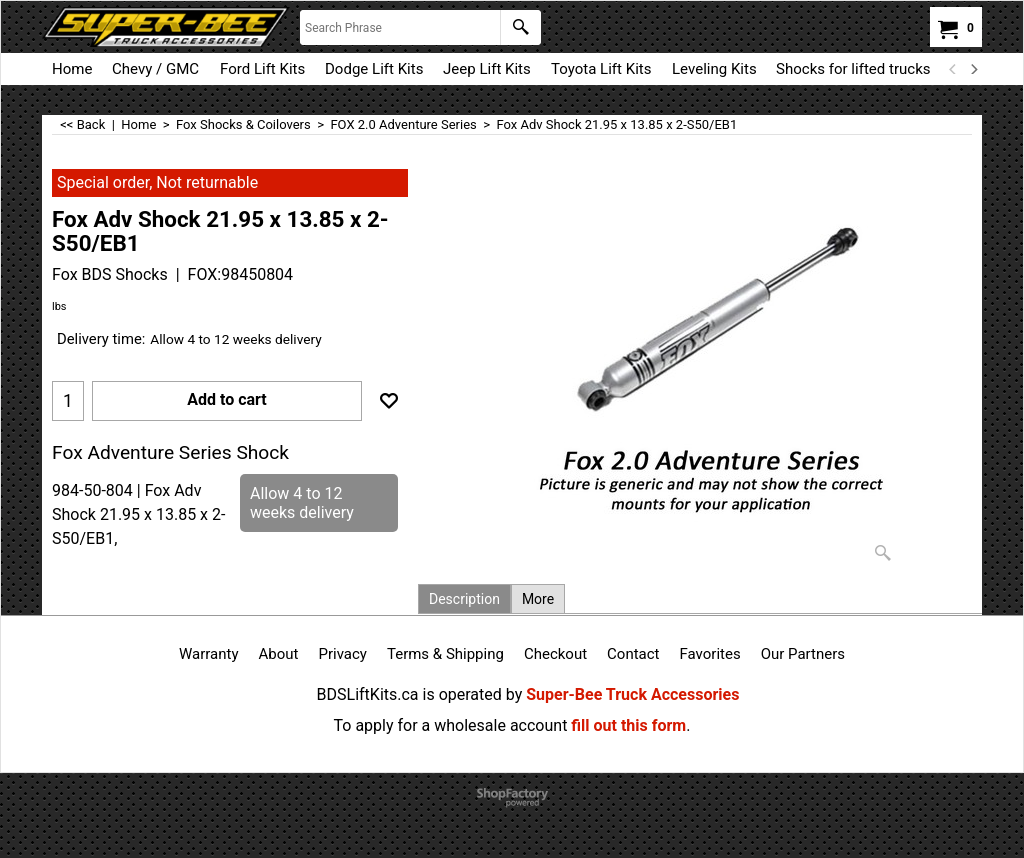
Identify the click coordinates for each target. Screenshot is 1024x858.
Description (464, 599)
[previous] (953, 69)
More (538, 599)
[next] (973, 69)
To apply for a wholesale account (451, 725)
